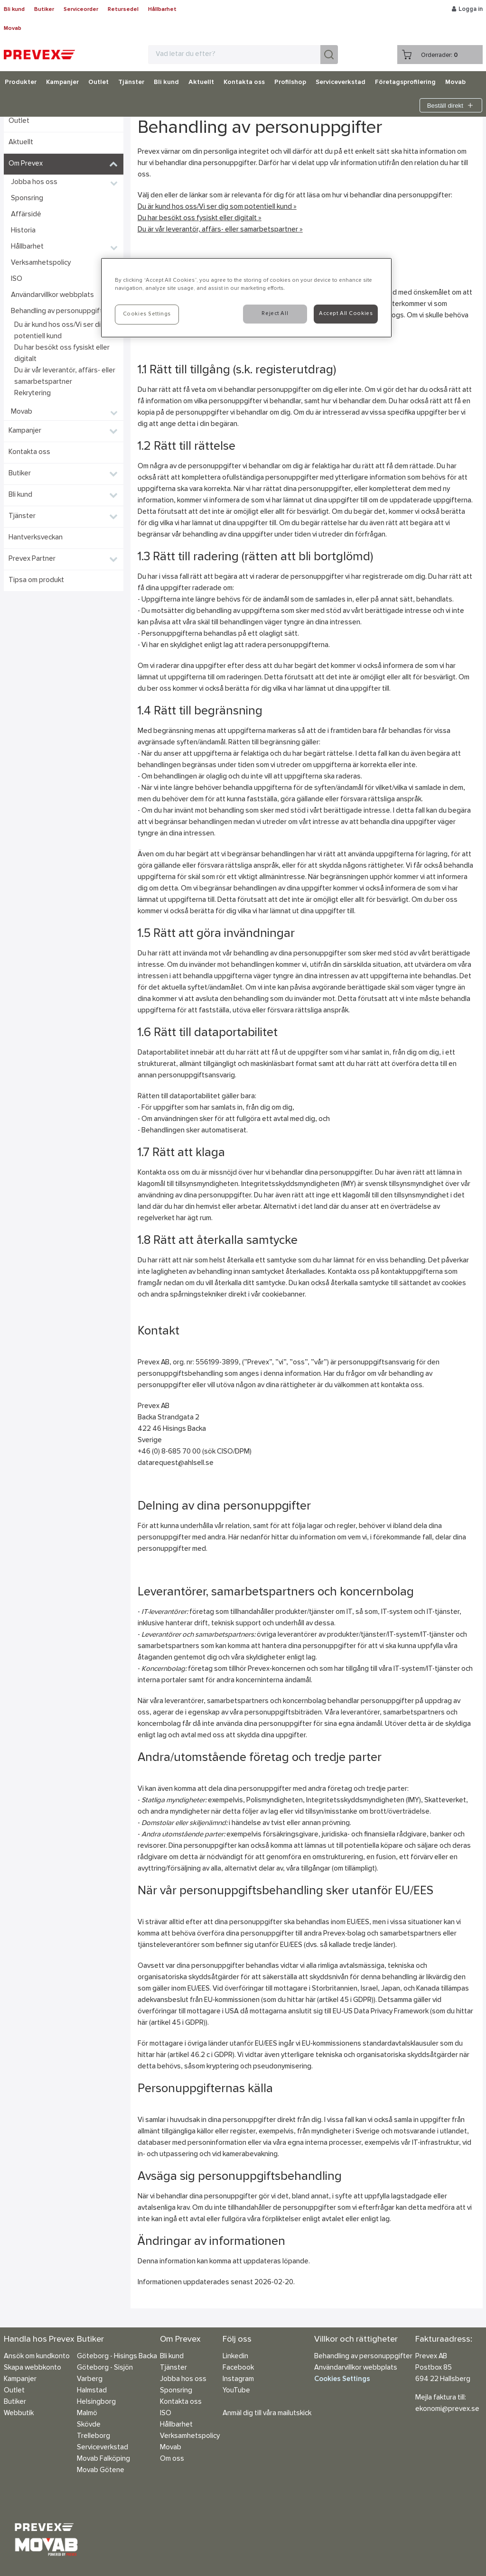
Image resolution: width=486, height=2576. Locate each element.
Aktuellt (201, 82)
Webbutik (19, 2413)
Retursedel (123, 9)
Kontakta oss (244, 82)
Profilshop (290, 82)
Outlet (98, 82)
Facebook (238, 2368)
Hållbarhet (162, 9)
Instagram (238, 2379)
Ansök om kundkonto (37, 2357)
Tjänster (131, 82)
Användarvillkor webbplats (52, 295)
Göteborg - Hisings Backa (117, 2357)
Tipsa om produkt (36, 580)
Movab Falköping (103, 2459)
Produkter (21, 82)
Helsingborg (96, 2402)
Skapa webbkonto (32, 2368)
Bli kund (14, 9)
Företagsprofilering (405, 82)
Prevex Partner (32, 559)
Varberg (90, 2379)
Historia (23, 231)
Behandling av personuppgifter (60, 311)
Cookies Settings (342, 2379)
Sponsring (27, 198)
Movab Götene (100, 2470)
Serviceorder (81, 9)
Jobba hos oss (34, 182)
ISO (16, 279)
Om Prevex (26, 164)
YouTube (236, 2391)
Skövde (89, 2425)
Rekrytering (32, 393)
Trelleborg (93, 2436)
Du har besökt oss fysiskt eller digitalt (62, 353)
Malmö (87, 2413)
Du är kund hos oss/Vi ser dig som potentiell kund (67, 331)
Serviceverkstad (340, 82)
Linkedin (235, 2357)
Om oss (172, 2459)
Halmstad (92, 2391)
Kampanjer (62, 82)
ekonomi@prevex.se (447, 2409)
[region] (246, 298)
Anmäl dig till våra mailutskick (267, 2413)
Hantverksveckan (36, 538)
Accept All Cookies (346, 313)
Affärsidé (26, 215)
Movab (12, 28)
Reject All (275, 313)
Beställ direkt (451, 105)
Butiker (44, 9)
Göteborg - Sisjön (105, 2368)
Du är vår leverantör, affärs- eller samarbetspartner (64, 376)
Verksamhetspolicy (41, 263)
